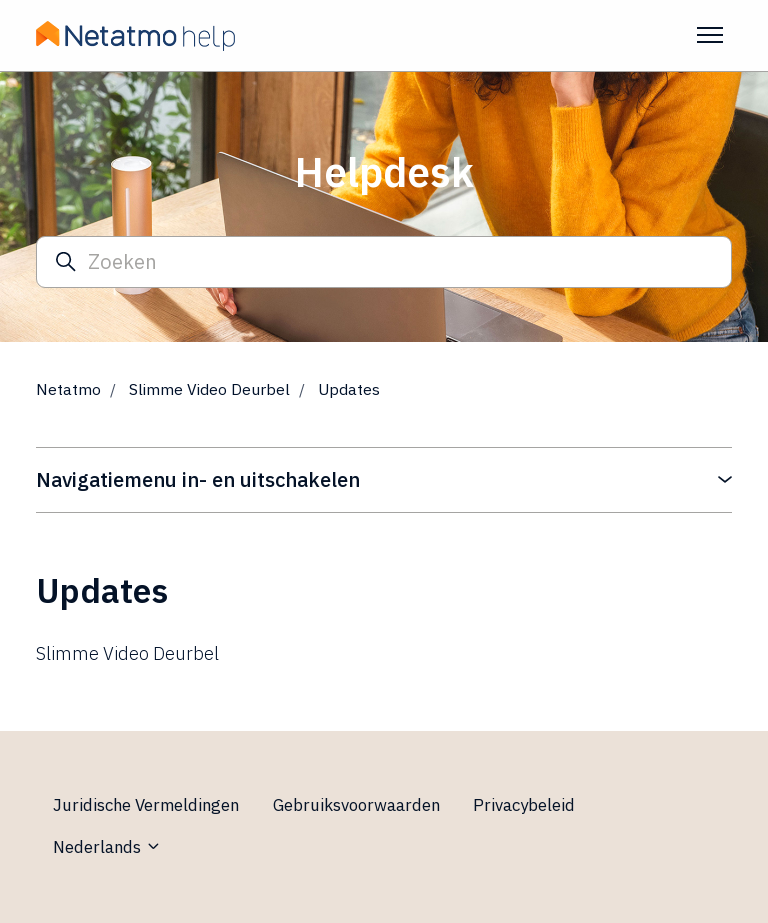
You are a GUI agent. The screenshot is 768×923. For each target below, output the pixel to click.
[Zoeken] (384, 262)
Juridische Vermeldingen (146, 805)
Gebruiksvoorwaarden (356, 805)
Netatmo (68, 389)
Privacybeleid (524, 805)
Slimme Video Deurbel (209, 389)
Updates (349, 389)
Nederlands (107, 847)
